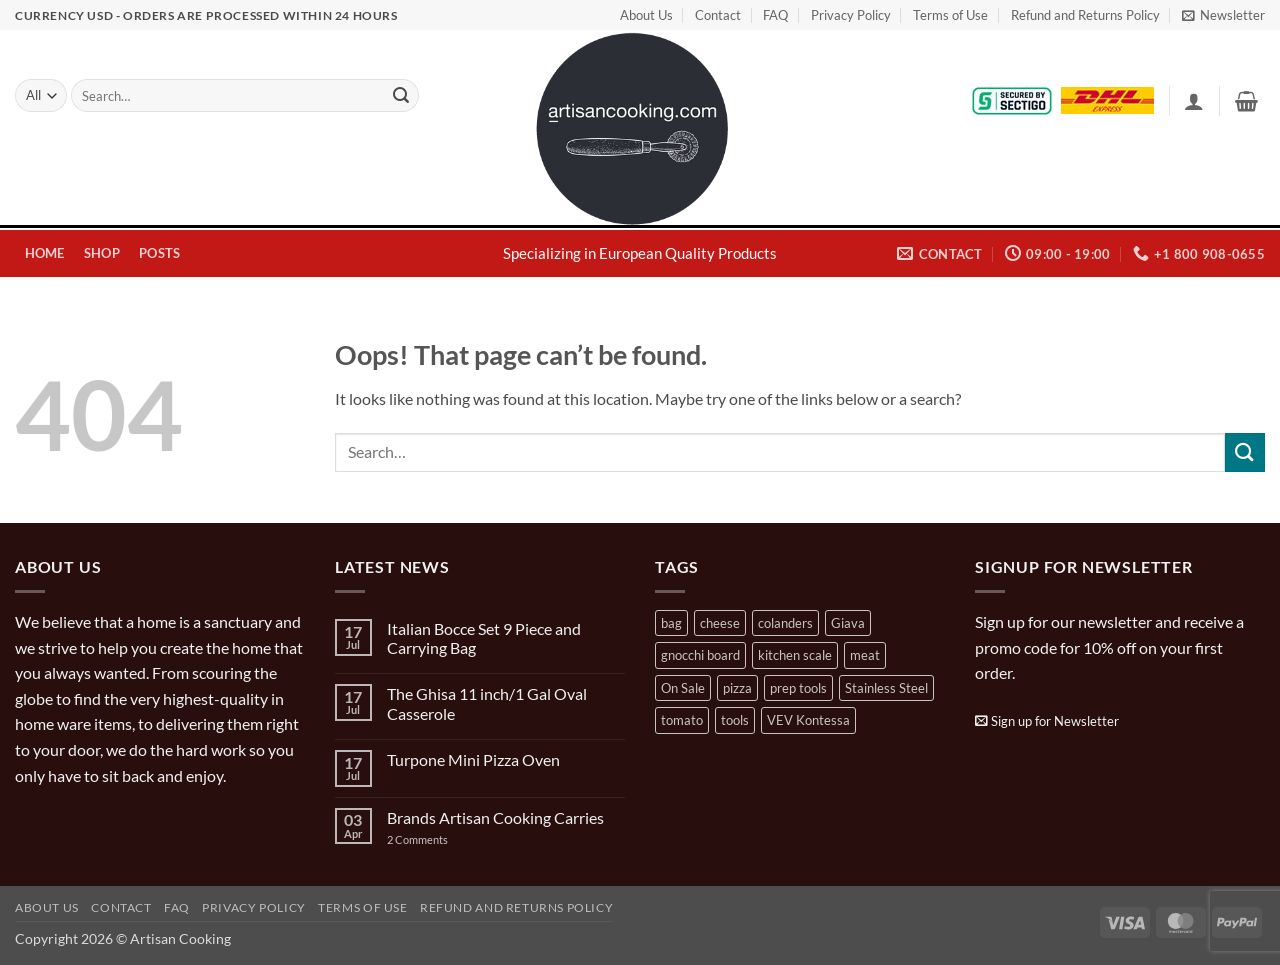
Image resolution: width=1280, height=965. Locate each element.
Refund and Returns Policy (1085, 15)
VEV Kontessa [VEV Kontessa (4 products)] (808, 720)
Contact (718, 15)
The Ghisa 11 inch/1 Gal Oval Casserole (487, 703)
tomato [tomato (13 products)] (682, 720)
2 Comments (437, 839)
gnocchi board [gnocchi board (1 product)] (700, 655)
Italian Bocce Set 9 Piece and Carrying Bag (484, 638)
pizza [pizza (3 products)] (737, 688)
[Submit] (401, 96)
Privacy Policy (851, 15)
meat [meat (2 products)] (865, 655)
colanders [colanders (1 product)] (785, 623)
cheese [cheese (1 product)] (720, 623)
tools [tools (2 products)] (735, 720)
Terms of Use (950, 15)
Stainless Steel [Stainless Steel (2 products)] (886, 688)
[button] (1223, 15)
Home (45, 253)
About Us (646, 15)
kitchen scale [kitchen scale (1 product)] (795, 655)
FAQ (775, 15)
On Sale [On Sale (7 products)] (683, 688)
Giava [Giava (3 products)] (848, 623)
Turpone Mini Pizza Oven (473, 759)
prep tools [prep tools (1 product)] (798, 688)
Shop (102, 253)
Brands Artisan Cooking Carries (495, 817)
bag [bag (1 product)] (671, 623)
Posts (159, 253)
